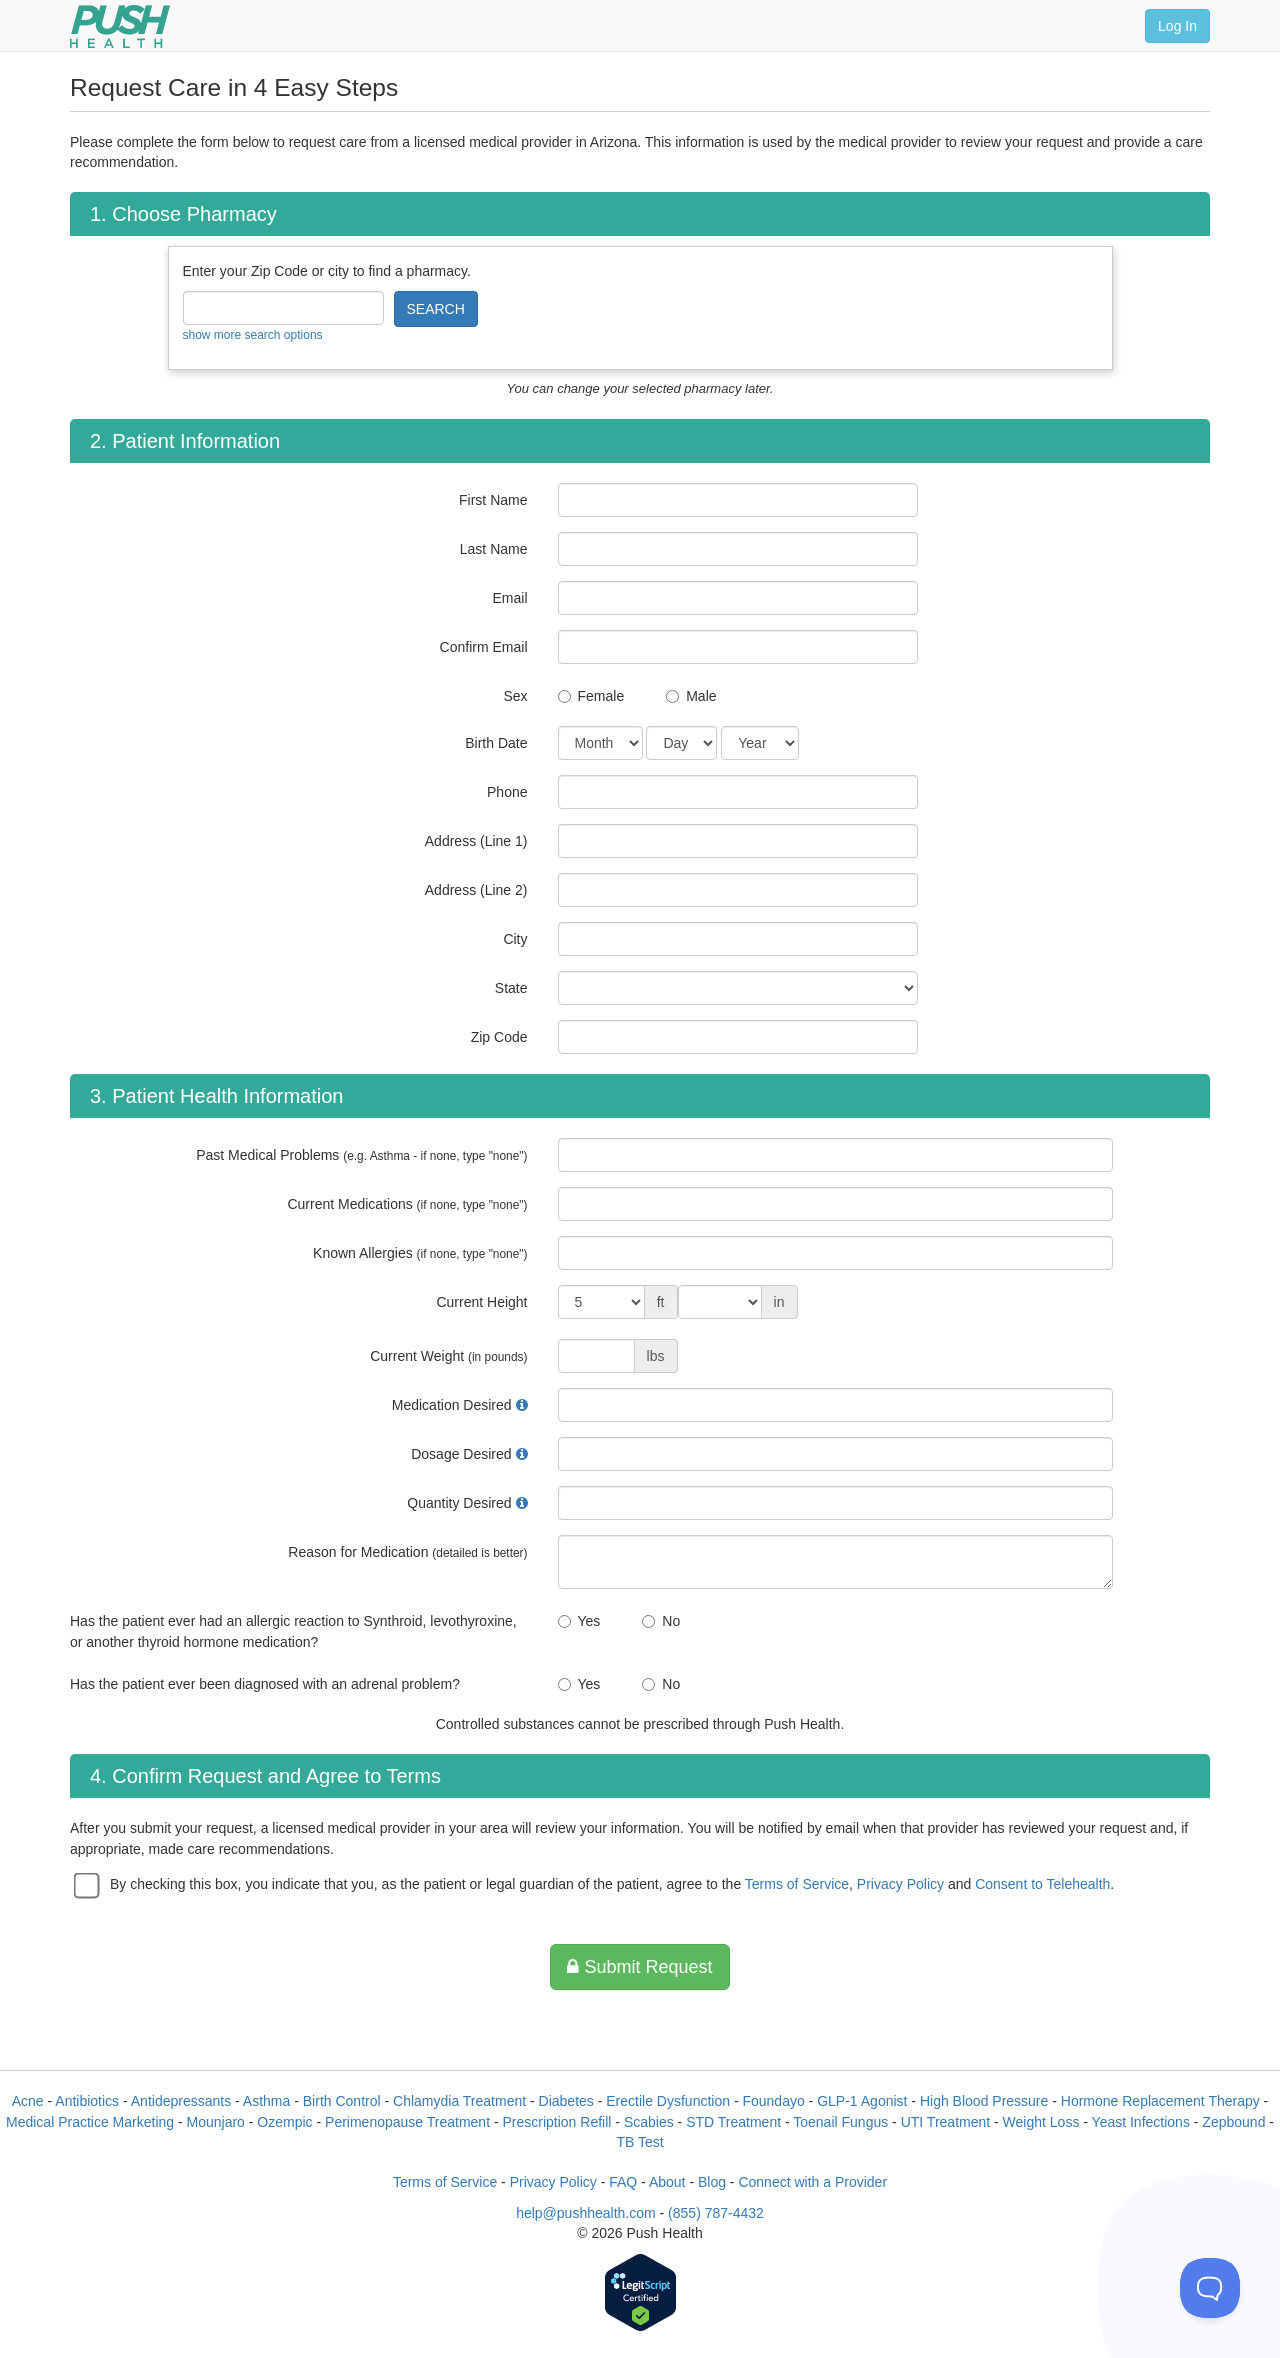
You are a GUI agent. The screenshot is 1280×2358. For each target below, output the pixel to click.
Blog (712, 2182)
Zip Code (499, 1037)
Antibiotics (87, 2101)
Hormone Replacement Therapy (1160, 2101)
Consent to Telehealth (1042, 1884)
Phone (507, 792)
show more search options (253, 335)
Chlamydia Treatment (459, 2101)
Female (601, 696)
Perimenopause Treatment (407, 2122)
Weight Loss (1041, 2122)
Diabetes (566, 2101)
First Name (493, 500)
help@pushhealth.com (586, 2213)
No (671, 1621)
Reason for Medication (407, 1552)
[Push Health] (120, 26)
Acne (28, 2101)
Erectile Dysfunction (668, 2101)
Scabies (649, 2122)
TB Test (639, 2142)
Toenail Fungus (840, 2122)
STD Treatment (733, 2122)
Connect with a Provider (812, 2182)
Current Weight (448, 1356)
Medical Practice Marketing (90, 2122)
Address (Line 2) (476, 890)
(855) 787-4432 (716, 2213)
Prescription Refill (556, 2122)
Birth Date (496, 743)
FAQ (623, 2182)
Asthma (266, 2101)
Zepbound (1233, 2122)
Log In (1177, 26)
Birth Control (342, 2101)
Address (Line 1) (476, 841)
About (667, 2182)
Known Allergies (420, 1253)
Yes (589, 1621)
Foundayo (773, 2101)
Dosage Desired (461, 1454)
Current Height (481, 1302)
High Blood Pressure (984, 2101)
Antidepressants (181, 2101)
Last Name (494, 549)
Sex (515, 696)
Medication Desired (452, 1405)
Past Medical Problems (361, 1155)
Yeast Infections (1141, 2122)
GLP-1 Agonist (862, 2101)
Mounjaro (216, 2122)
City (515, 939)
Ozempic (284, 2122)
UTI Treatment (945, 2122)
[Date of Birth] (600, 743)
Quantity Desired (459, 1503)
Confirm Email (484, 647)
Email (509, 598)
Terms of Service (797, 1884)
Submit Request (639, 1967)
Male (701, 696)
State (511, 988)
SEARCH (436, 309)
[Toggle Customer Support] (1210, 2288)
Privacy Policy (900, 1884)
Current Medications (407, 1204)
